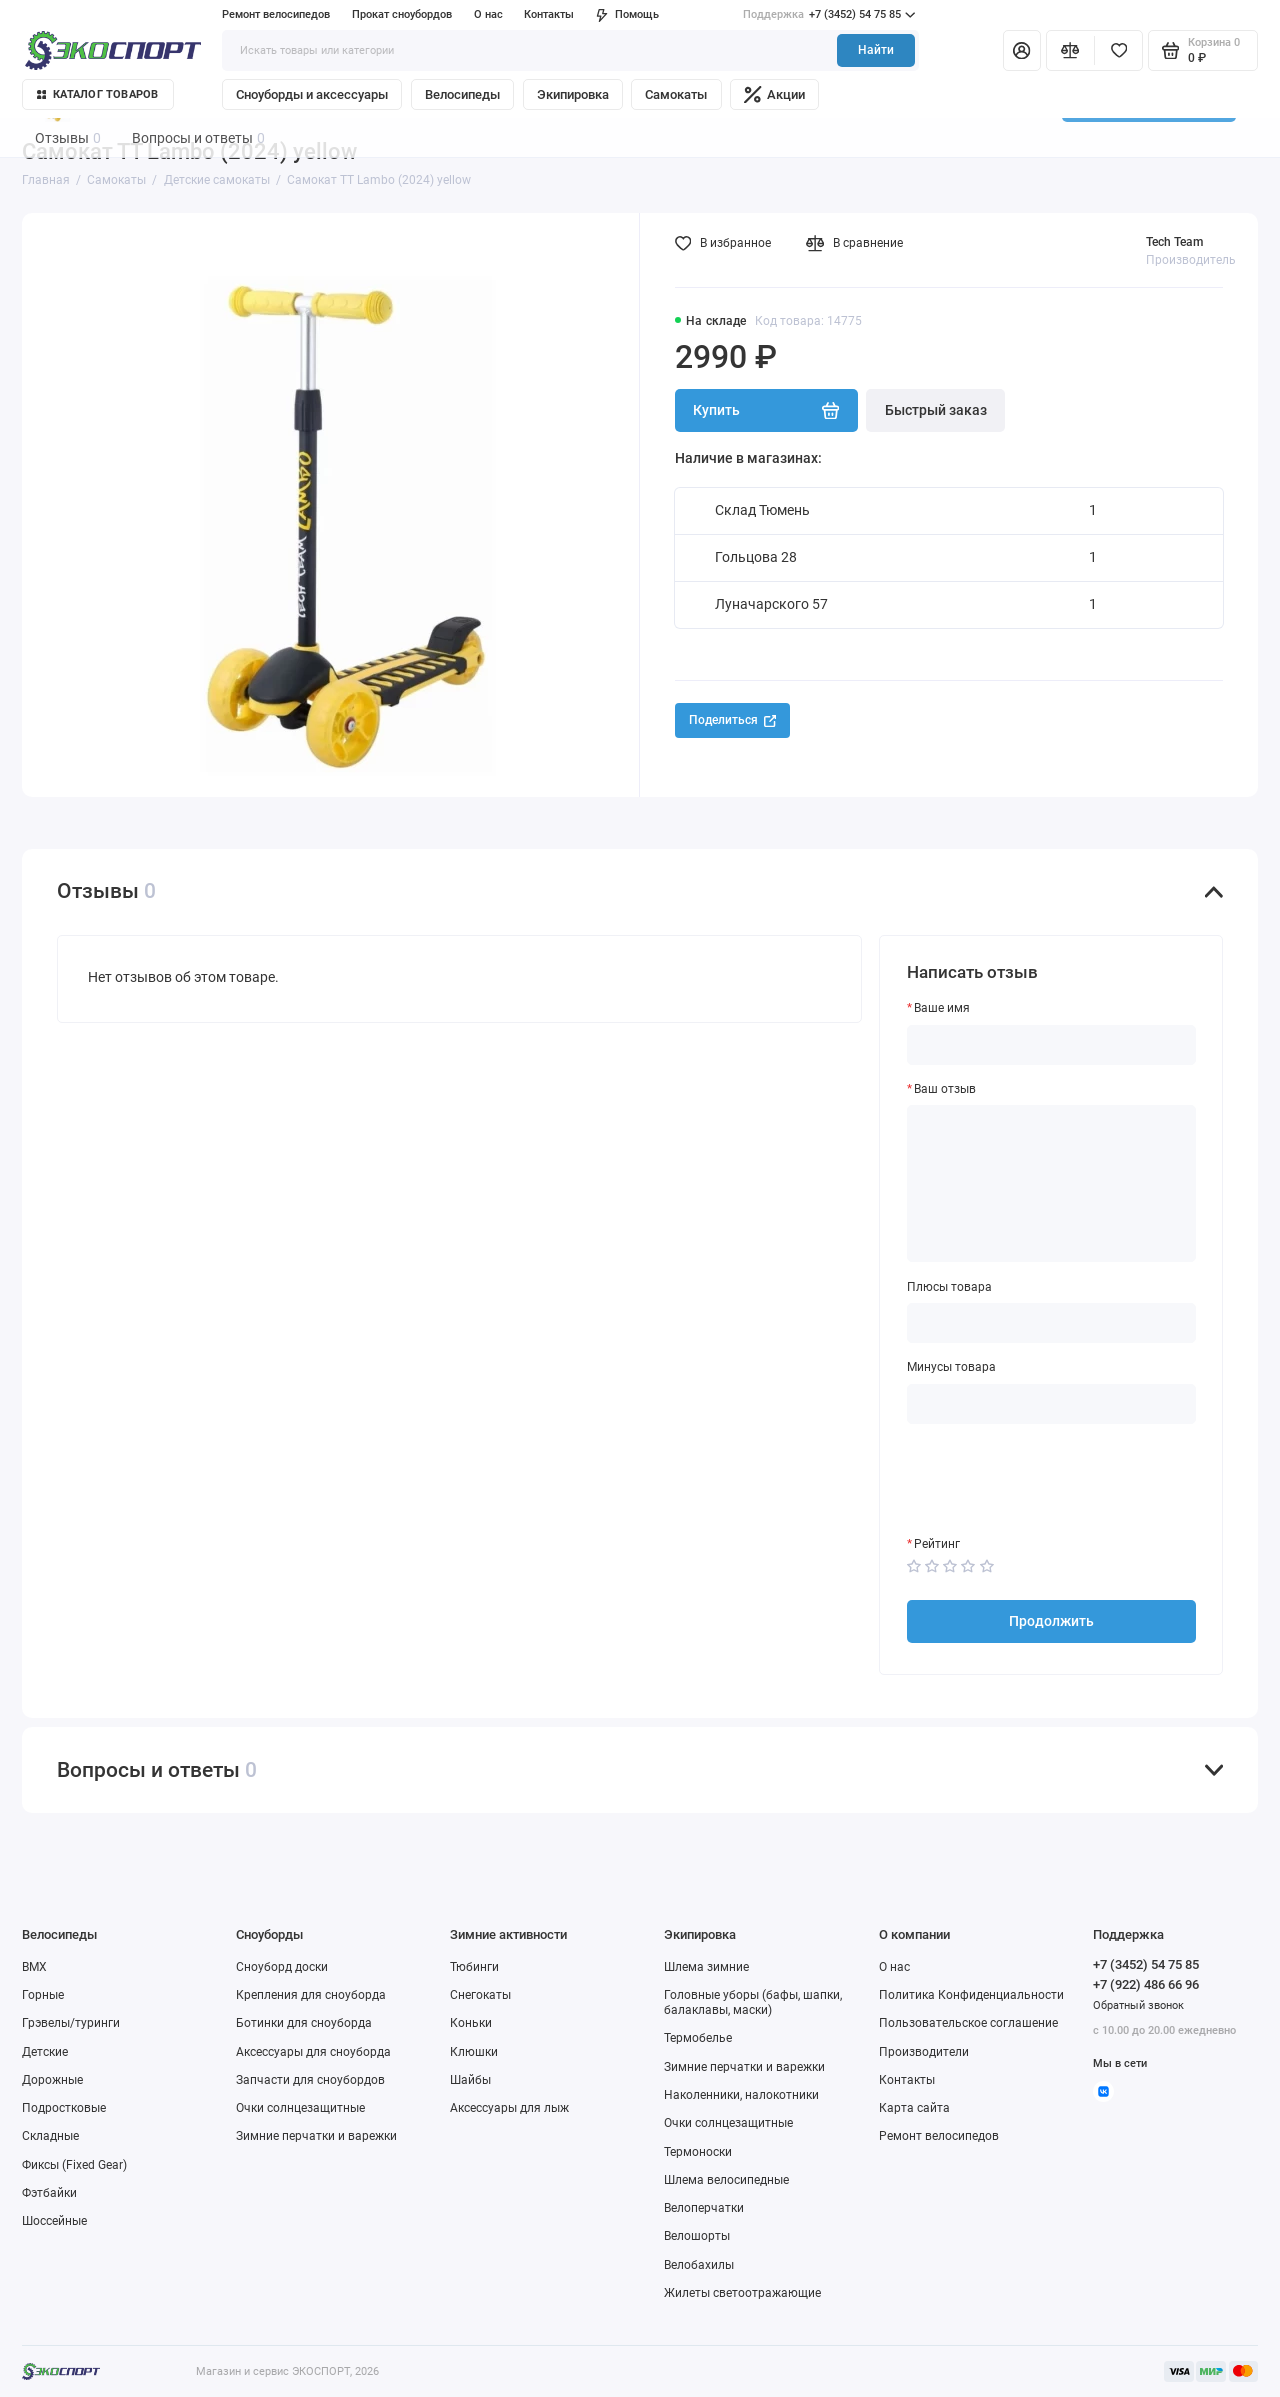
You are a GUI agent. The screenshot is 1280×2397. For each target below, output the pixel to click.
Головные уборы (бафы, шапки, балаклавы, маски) (753, 2002)
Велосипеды (462, 94)
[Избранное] (1118, 50)
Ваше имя (942, 1008)
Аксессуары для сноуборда (313, 2052)
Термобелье (698, 2038)
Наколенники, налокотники (741, 2095)
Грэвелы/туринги (71, 2023)
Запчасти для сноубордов (310, 2080)
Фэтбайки (49, 2193)
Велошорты (697, 2236)
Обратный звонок (1138, 2005)
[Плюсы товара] (1052, 1323)
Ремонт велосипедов (276, 14)
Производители (924, 2052)
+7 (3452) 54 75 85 (829, 15)
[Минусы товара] (1052, 1404)
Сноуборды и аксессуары (312, 94)
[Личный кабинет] (1022, 50)
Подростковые (64, 2108)
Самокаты (676, 94)
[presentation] (1059, 1480)
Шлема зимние (706, 1967)
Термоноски (698, 2152)
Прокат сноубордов (402, 14)
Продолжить (1051, 1621)
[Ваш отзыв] (1052, 1183)
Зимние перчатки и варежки (316, 2136)
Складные (50, 2136)
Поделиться (732, 720)
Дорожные (52, 2080)
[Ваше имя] (1052, 1045)
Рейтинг (937, 1544)
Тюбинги (474, 1967)
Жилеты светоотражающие (742, 2293)
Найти (876, 50)
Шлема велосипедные (726, 2180)
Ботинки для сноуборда (304, 2023)
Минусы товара (951, 1367)
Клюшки (474, 2052)
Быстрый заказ (936, 410)
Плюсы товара (949, 1287)
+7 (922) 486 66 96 (1146, 1984)
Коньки (471, 2023)
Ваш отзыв (945, 1089)
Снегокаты (480, 1995)
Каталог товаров (98, 94)
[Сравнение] (1070, 50)
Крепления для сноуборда (311, 1995)
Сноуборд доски (282, 1967)
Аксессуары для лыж (509, 2108)
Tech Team (1174, 242)
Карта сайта (914, 2108)
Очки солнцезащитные (300, 2108)
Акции (774, 94)
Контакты (549, 14)
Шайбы (470, 2080)
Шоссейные (54, 2221)
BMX (34, 1967)
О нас (488, 14)
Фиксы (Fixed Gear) (74, 2165)
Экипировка (573, 94)
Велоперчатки (704, 2208)
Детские (45, 2052)
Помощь (627, 14)
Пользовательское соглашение (968, 2023)
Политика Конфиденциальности (971, 1995)
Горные (43, 1995)
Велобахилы (699, 2265)
